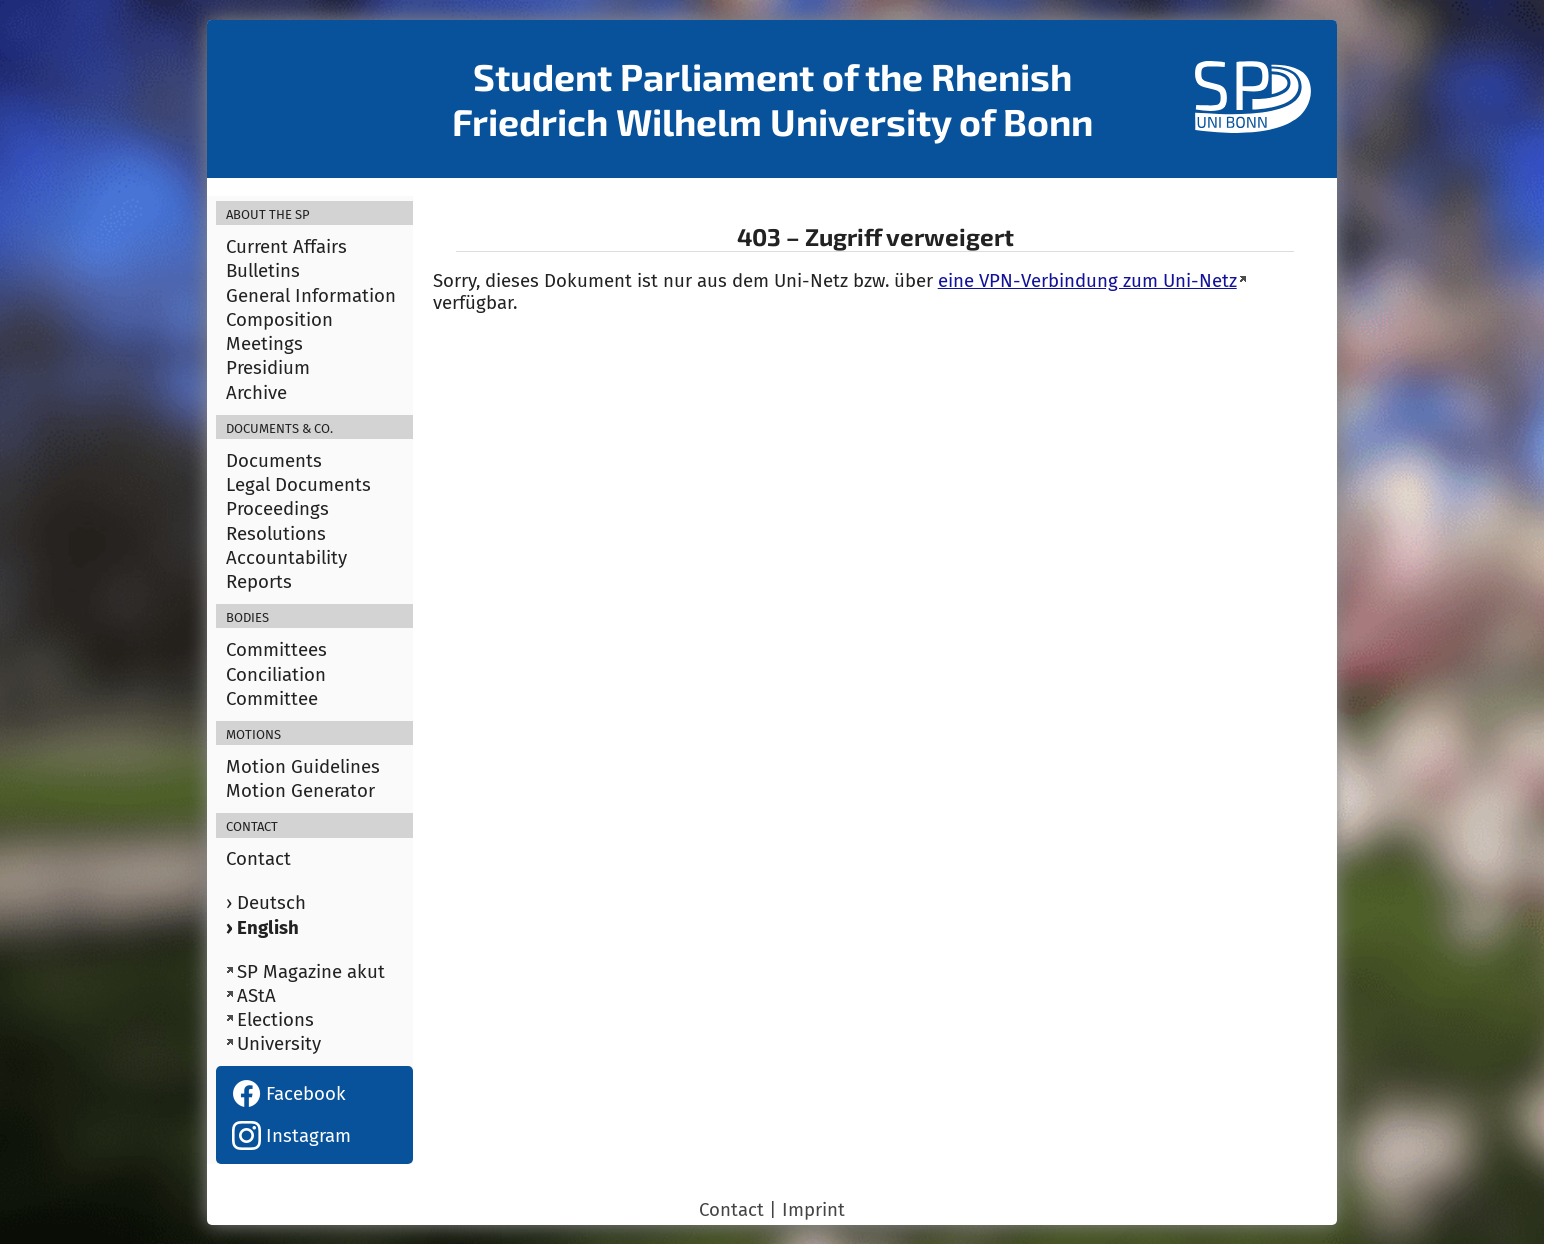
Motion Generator (300, 791)
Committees (276, 650)
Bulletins (263, 271)
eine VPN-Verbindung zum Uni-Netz (1087, 281)
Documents (274, 461)
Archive (256, 393)
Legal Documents (298, 485)
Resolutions (276, 534)
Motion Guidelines (303, 767)
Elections (275, 1020)
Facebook (289, 1094)
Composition (279, 320)
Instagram (291, 1136)
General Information (311, 296)
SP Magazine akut (311, 972)
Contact (258, 859)
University (279, 1044)
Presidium (268, 368)
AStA (256, 996)
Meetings (264, 344)
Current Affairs (286, 247)
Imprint (813, 1210)
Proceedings (277, 509)
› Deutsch (266, 903)
